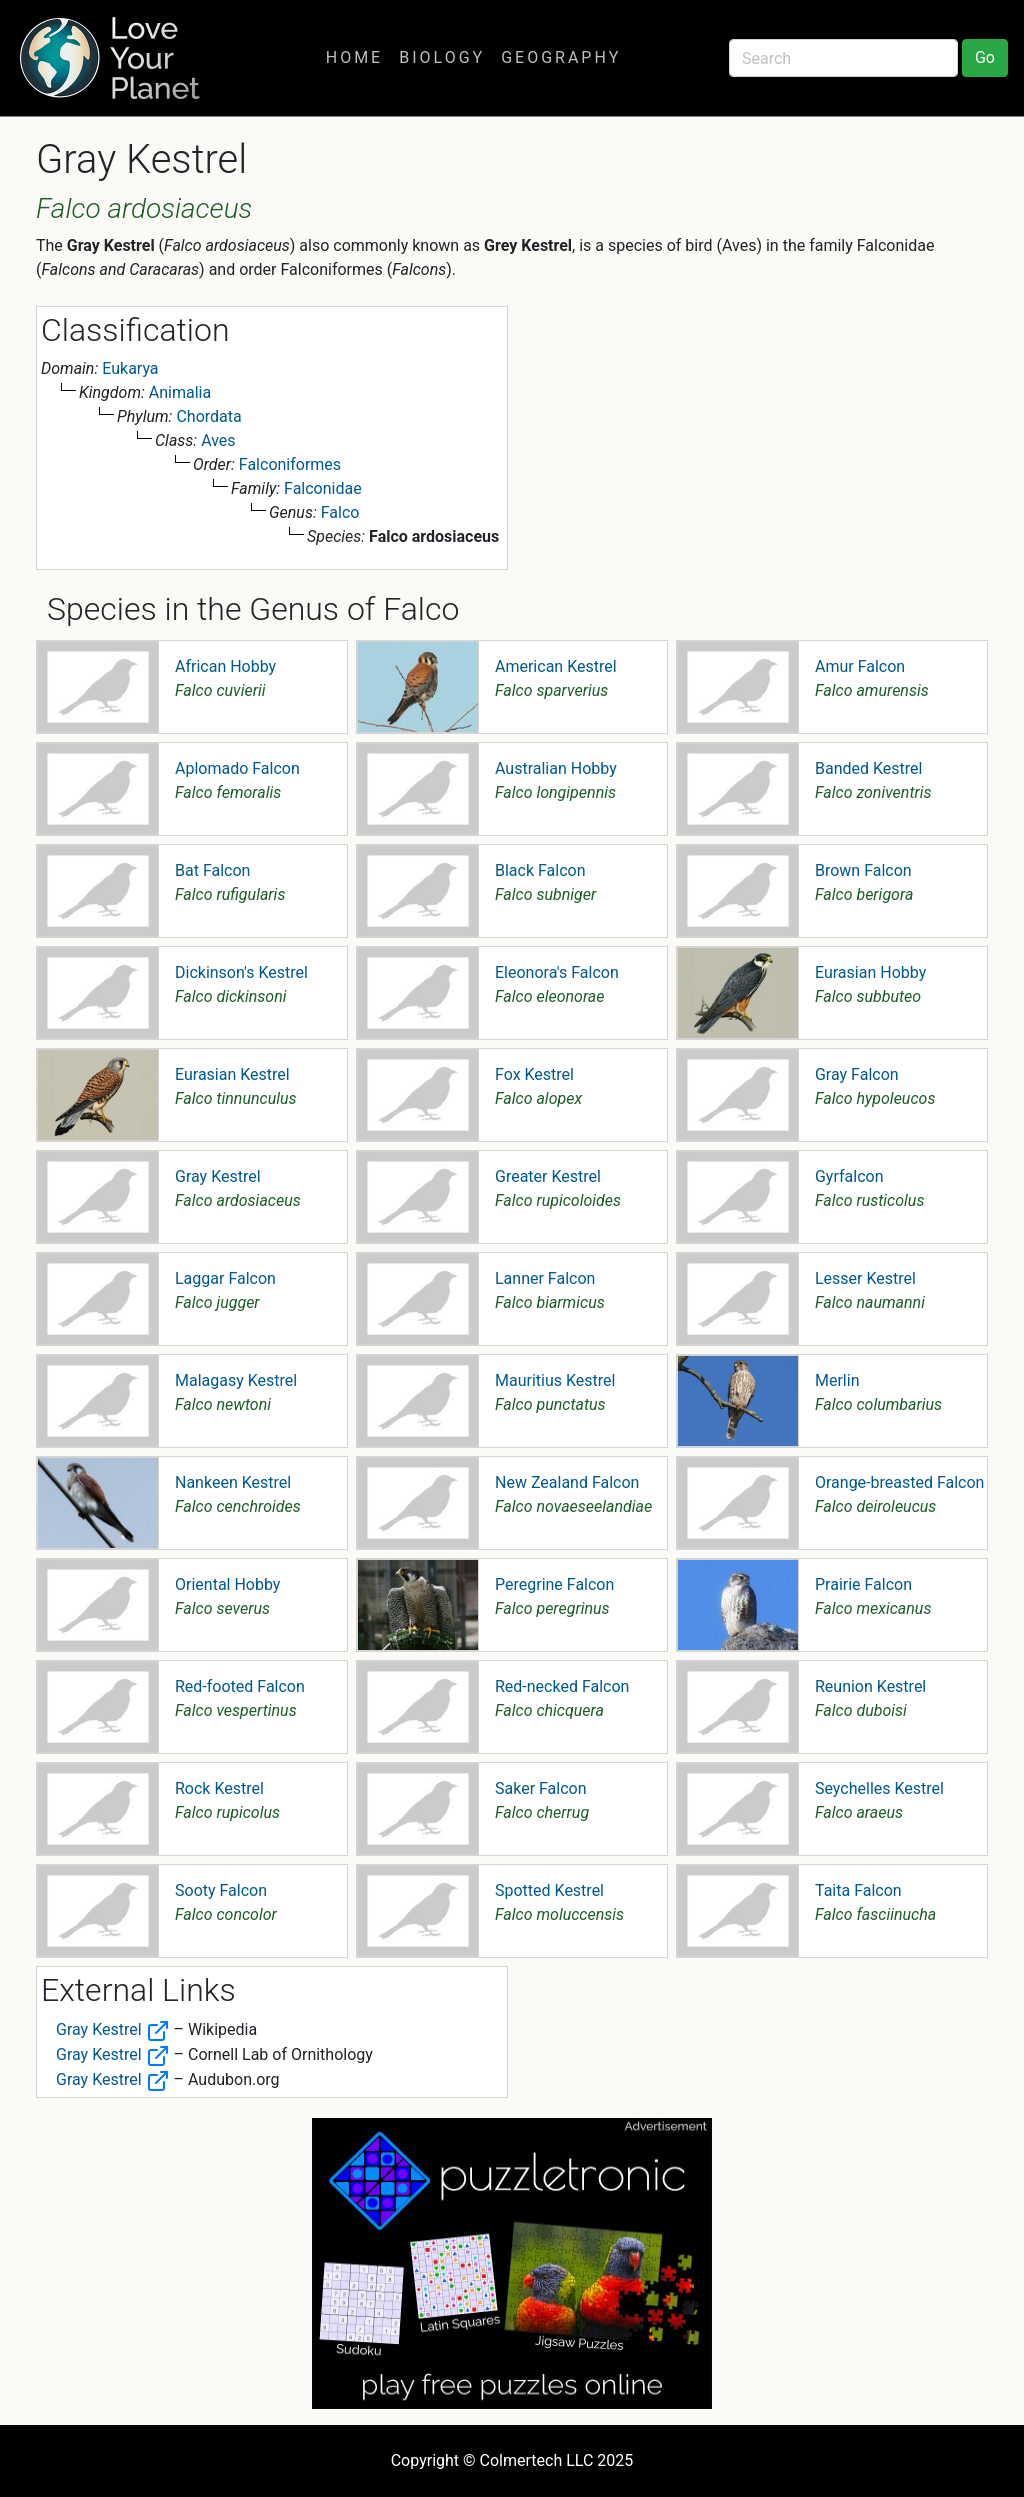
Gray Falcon (857, 1074)
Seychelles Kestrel (879, 1788)
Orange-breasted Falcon (899, 1482)
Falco (340, 512)
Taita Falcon (858, 1890)
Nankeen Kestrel (233, 1482)
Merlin (837, 1380)
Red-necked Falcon (562, 1686)
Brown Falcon (863, 870)
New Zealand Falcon (567, 1482)
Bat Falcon (212, 870)
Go (985, 57)
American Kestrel (556, 666)
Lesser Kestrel (865, 1278)
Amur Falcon (860, 666)
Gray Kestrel (218, 1176)
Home (354, 57)
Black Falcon (540, 870)
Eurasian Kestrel (232, 1074)
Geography (561, 57)
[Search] (843, 58)
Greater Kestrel (548, 1176)
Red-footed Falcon (240, 1686)
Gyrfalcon (849, 1176)
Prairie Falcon (863, 1584)
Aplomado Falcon (237, 768)
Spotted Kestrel (549, 1890)
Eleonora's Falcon (557, 972)
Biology (442, 57)
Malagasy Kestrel (236, 1380)
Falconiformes (290, 464)
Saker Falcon (541, 1788)
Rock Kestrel (219, 1788)
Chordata (208, 416)
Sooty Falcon (221, 1890)
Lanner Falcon (545, 1278)
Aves (218, 440)
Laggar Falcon (225, 1278)
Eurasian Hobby (870, 972)
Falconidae (323, 488)
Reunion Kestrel (870, 1686)
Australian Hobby (556, 768)
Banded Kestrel (868, 768)
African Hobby (225, 666)
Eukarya (130, 368)
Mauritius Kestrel (555, 1380)
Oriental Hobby (227, 1584)
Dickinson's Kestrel (241, 972)
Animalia (180, 392)
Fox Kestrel (534, 1074)
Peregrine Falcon (554, 1584)
